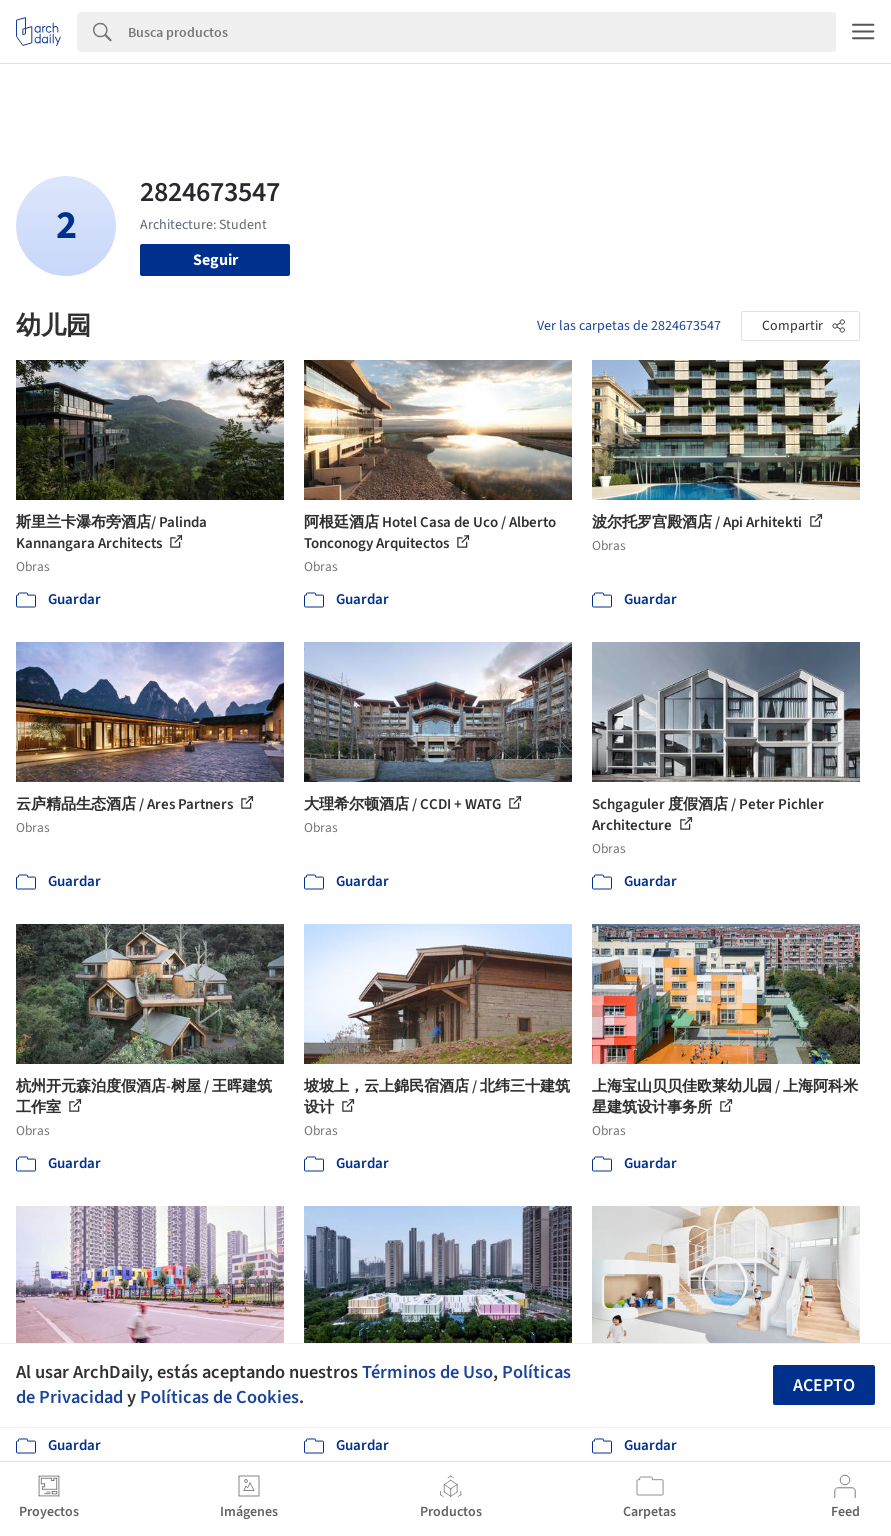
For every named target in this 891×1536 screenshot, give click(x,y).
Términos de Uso (427, 1372)
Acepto (824, 1385)
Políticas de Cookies (219, 1397)
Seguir (215, 260)
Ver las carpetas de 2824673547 (629, 326)
